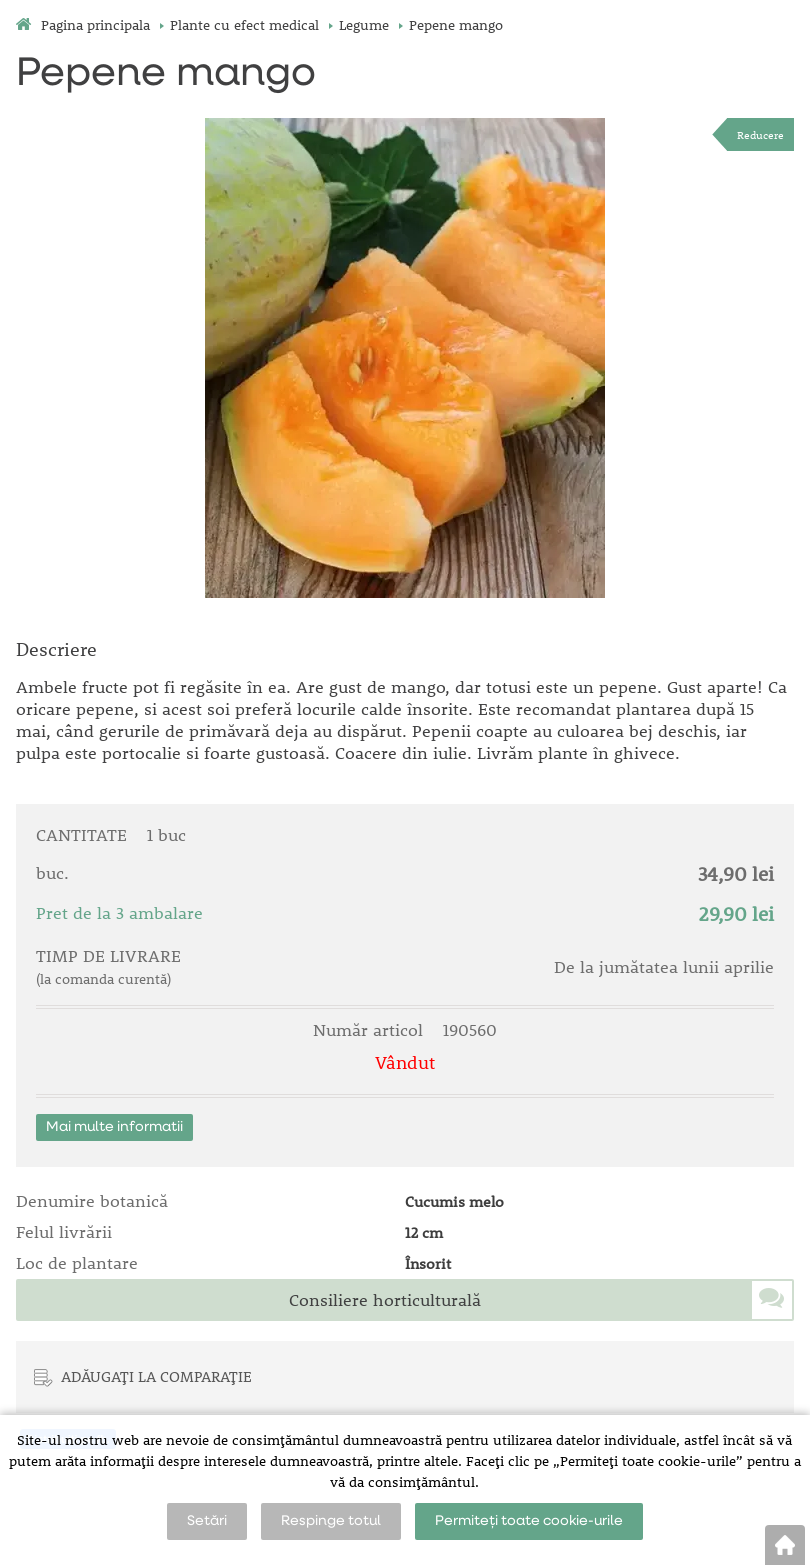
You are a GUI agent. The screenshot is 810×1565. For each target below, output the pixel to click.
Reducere (760, 134)
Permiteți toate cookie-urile (529, 1521)
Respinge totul (331, 1521)
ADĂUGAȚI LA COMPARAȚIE (156, 1376)
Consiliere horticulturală (385, 1300)
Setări (207, 1521)
